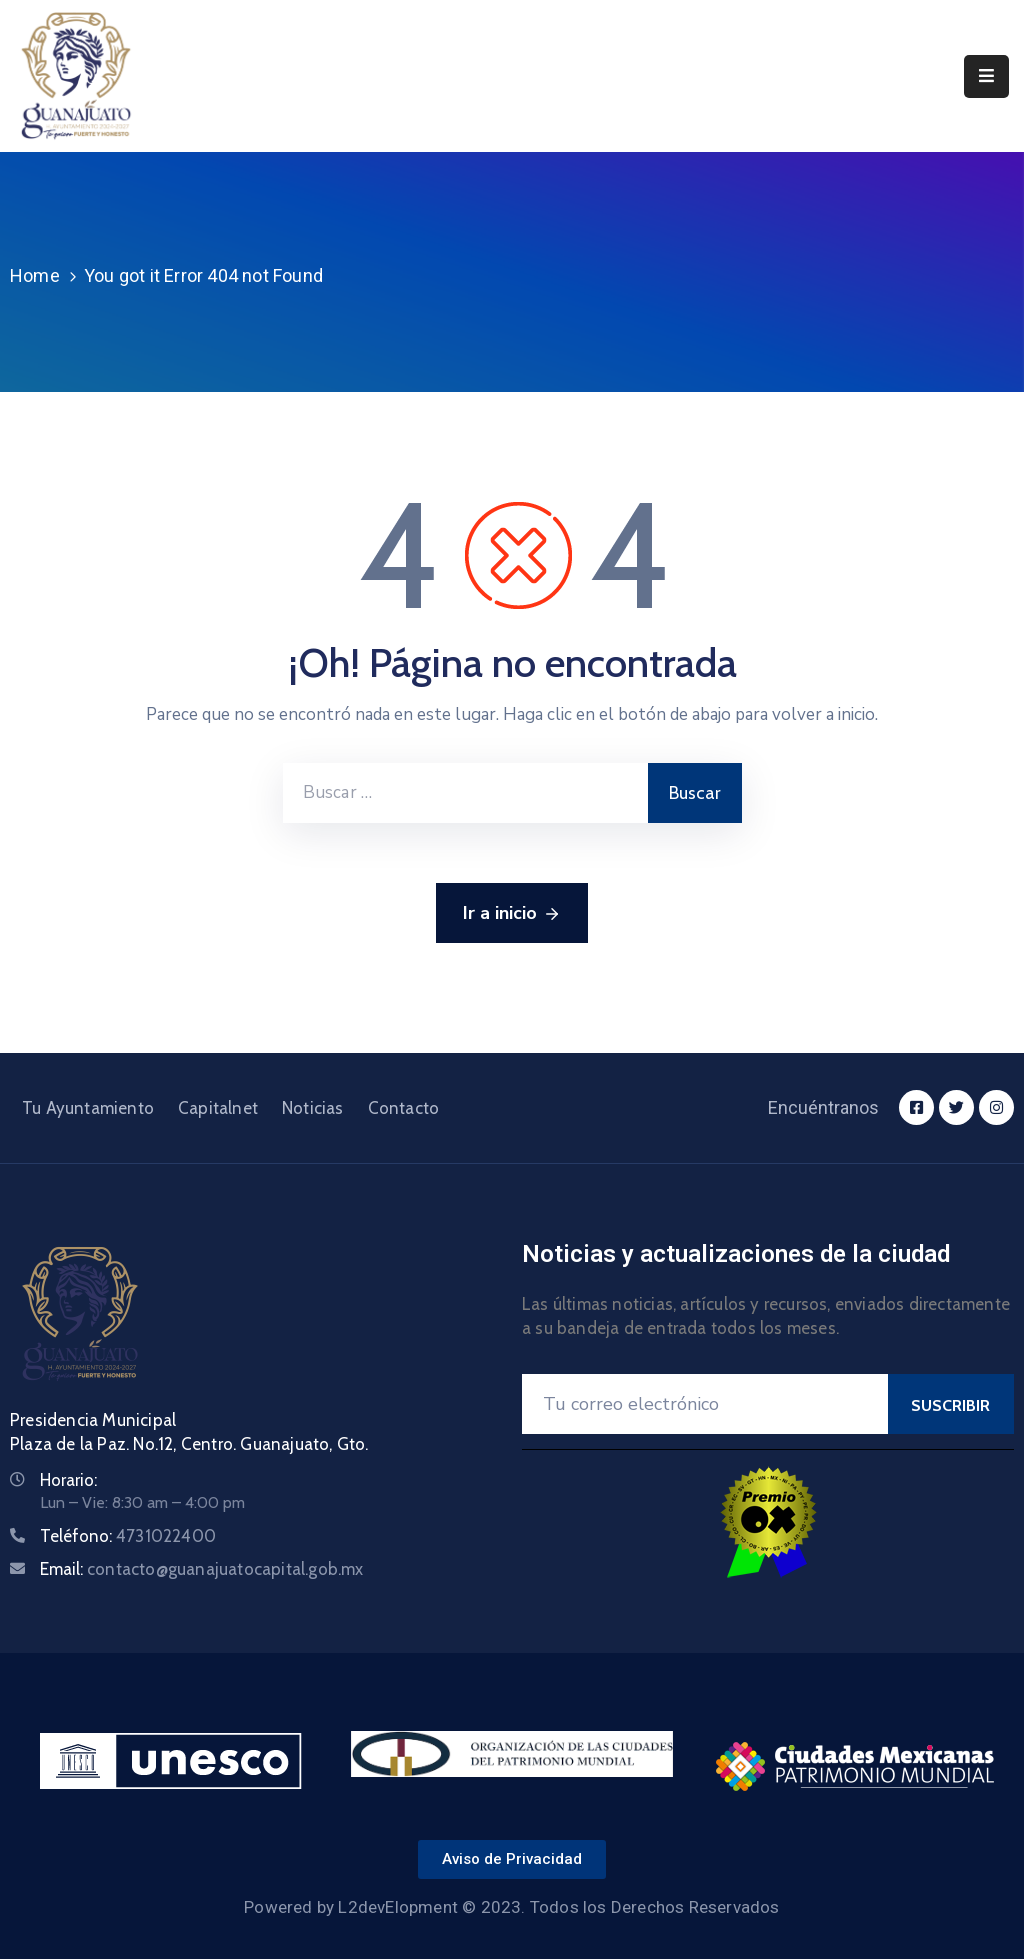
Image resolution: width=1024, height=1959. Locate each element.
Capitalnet (218, 1108)
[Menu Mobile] (986, 76)
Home (35, 275)
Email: (202, 1569)
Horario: (68, 1480)
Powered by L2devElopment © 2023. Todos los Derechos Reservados (511, 1907)
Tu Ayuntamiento (88, 1108)
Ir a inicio (512, 914)
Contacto (404, 1108)
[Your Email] (705, 1404)
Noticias (313, 1108)
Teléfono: (128, 1536)
